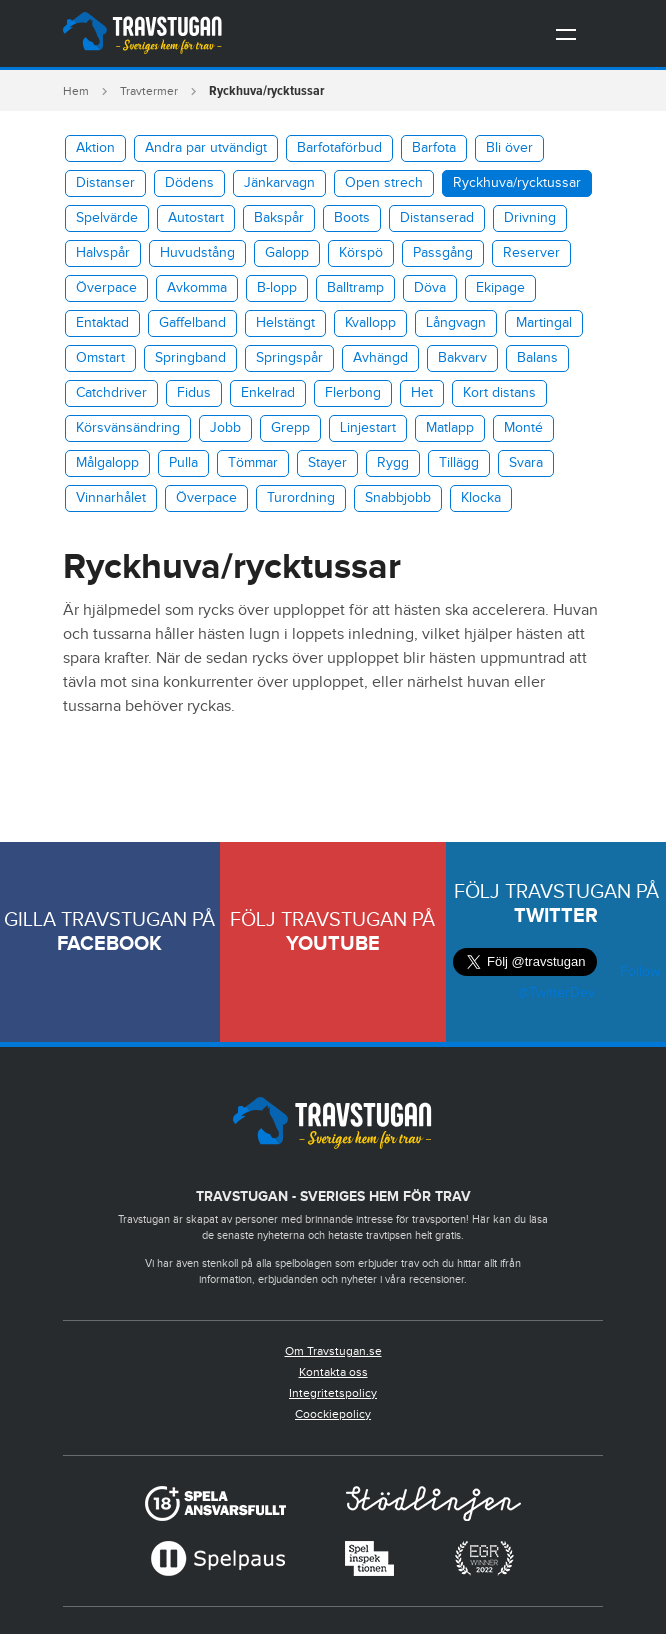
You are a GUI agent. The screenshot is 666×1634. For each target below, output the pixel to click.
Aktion (95, 148)
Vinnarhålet (111, 498)
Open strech (384, 183)
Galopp (287, 253)
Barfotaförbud (339, 148)
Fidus (194, 393)
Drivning (530, 218)
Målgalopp (107, 463)
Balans (537, 358)
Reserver (531, 253)
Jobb (225, 428)
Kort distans (499, 393)
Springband (190, 358)
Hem (76, 91)
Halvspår (103, 253)
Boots (352, 218)
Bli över (509, 148)
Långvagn (456, 323)
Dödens (189, 183)
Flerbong (353, 393)
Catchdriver (111, 393)
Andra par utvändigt (206, 148)
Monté (523, 428)
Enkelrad (268, 393)
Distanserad (437, 218)
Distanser (105, 183)
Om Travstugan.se (333, 1351)
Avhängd (380, 358)
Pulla (183, 463)
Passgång (443, 253)
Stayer (327, 463)
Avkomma (197, 288)
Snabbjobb (398, 498)
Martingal (544, 323)
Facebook (109, 944)
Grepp (290, 428)
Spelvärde (107, 218)
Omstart (100, 358)
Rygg (393, 463)
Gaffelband (192, 323)
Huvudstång (197, 253)
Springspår (289, 358)
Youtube (333, 944)
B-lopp (277, 288)
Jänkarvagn (279, 183)
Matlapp (450, 428)
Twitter (556, 916)
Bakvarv (462, 358)
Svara (526, 463)
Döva (430, 288)
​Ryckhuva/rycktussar (517, 183)
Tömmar (253, 463)
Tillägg (459, 463)
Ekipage (500, 288)
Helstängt (285, 323)
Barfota (434, 148)
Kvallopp (370, 323)
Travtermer (149, 91)
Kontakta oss (333, 1372)
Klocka (481, 498)
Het (422, 393)
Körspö (361, 253)
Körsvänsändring (128, 428)
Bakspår (279, 218)
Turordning (301, 498)
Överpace (106, 288)
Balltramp (355, 288)
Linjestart (368, 428)
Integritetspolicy (333, 1393)
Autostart (196, 218)
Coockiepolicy (333, 1414)
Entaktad (102, 323)
